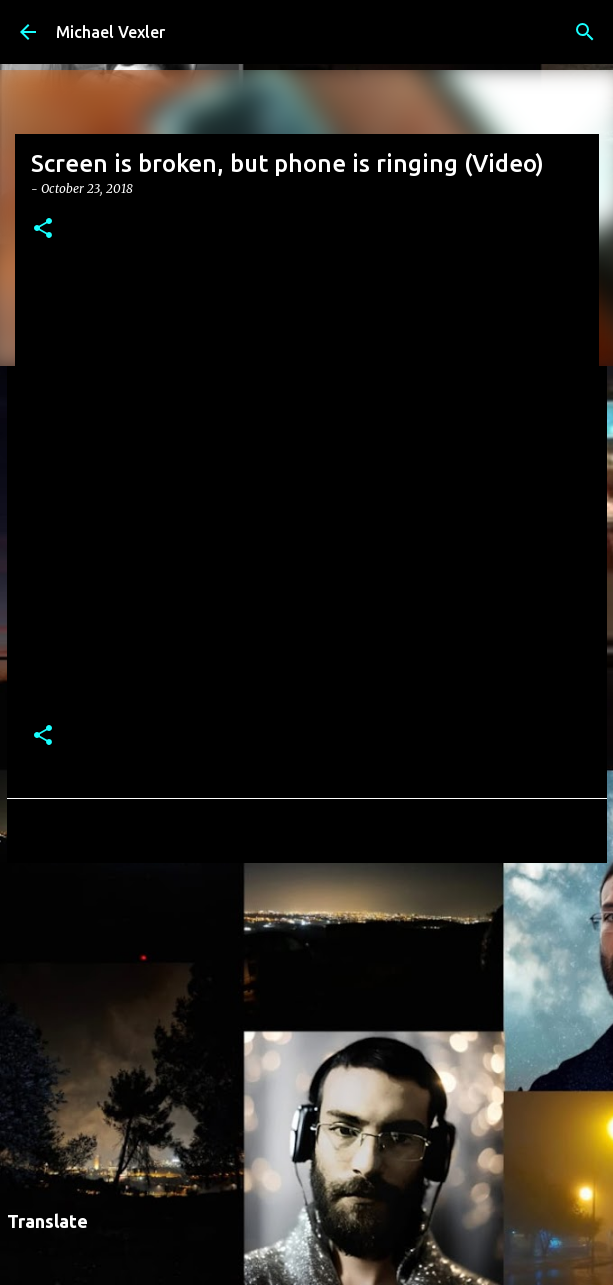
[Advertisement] (307, 1033)
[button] (43, 229)
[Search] (585, 32)
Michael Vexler (110, 32)
